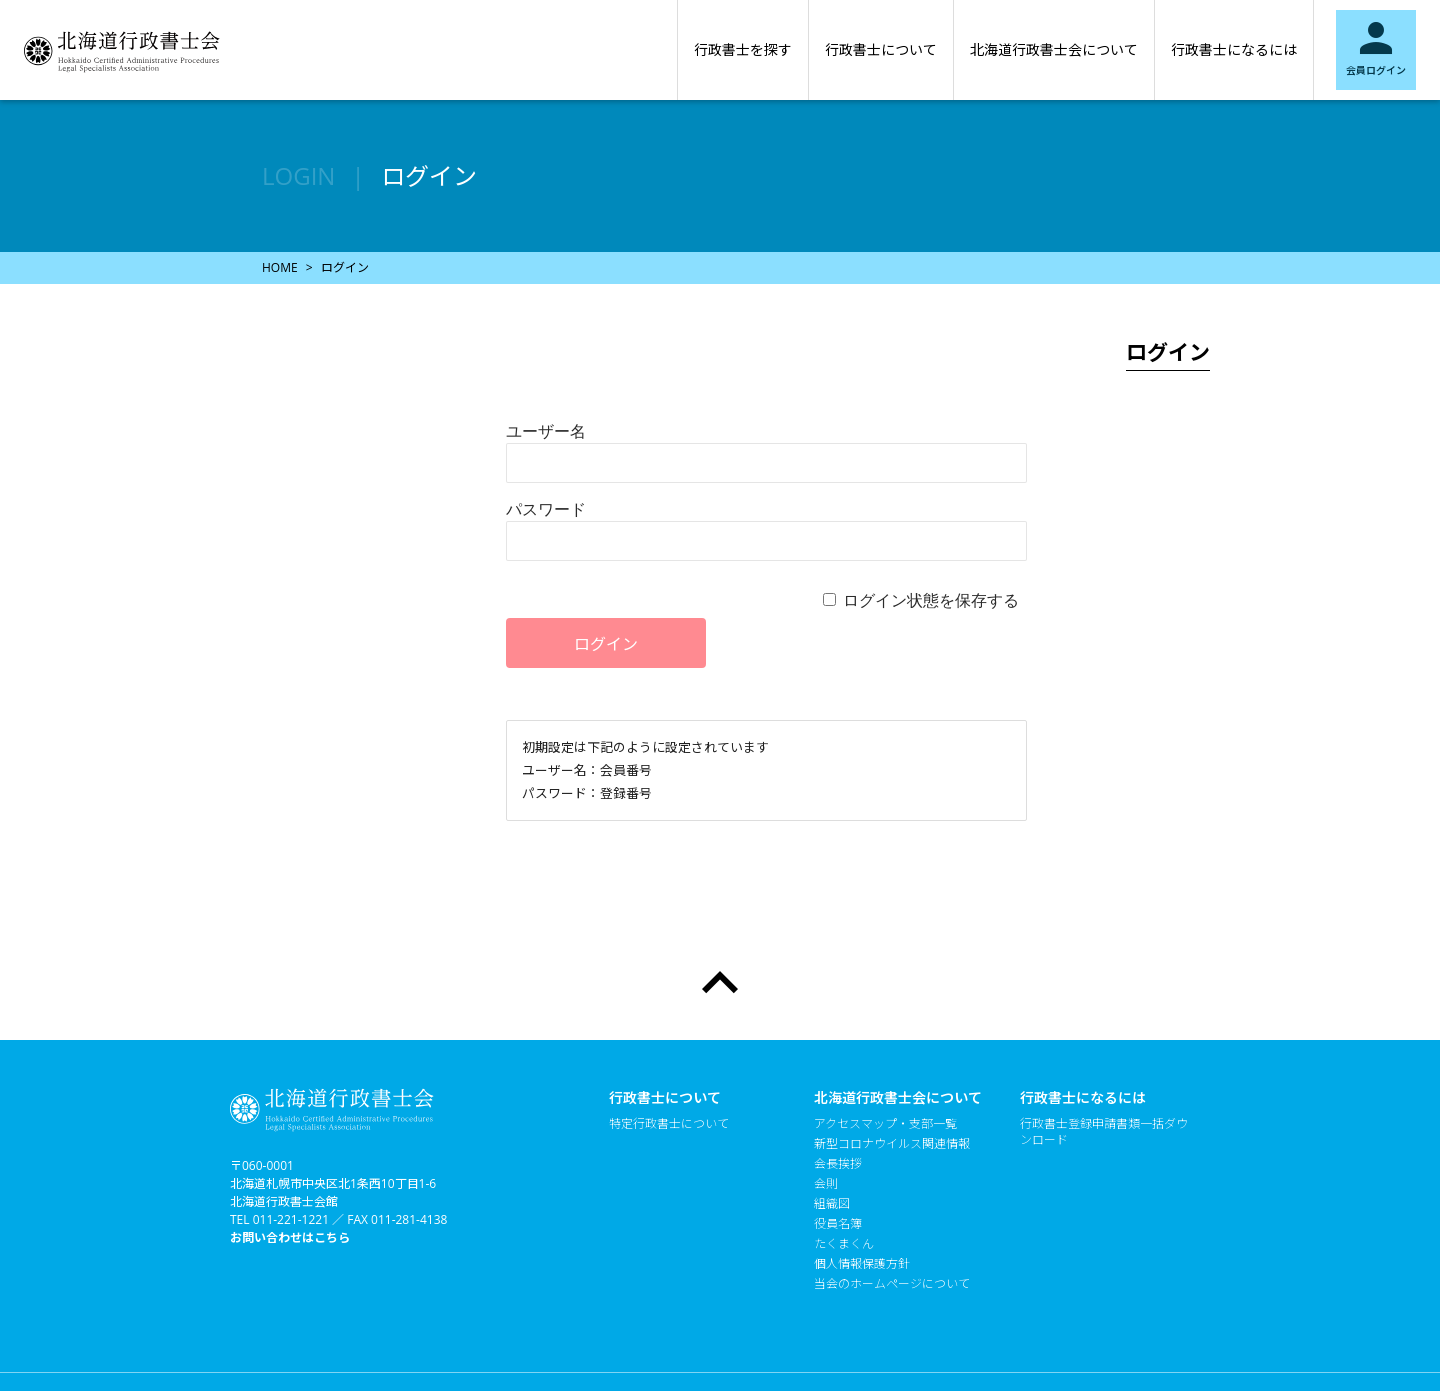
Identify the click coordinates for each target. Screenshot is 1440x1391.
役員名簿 (838, 1224)
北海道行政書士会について (1054, 49)
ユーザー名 (546, 431)
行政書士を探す (743, 49)
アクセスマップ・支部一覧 (885, 1124)
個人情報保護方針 (862, 1264)
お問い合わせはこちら (290, 1237)
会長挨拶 (838, 1164)
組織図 (832, 1204)
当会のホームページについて (892, 1284)
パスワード (546, 509)
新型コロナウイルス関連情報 (892, 1144)
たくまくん (844, 1244)
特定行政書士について (669, 1124)
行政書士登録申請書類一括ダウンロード (1104, 1132)
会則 (826, 1184)
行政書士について (881, 49)
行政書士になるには (1234, 49)
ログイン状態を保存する (931, 600)
